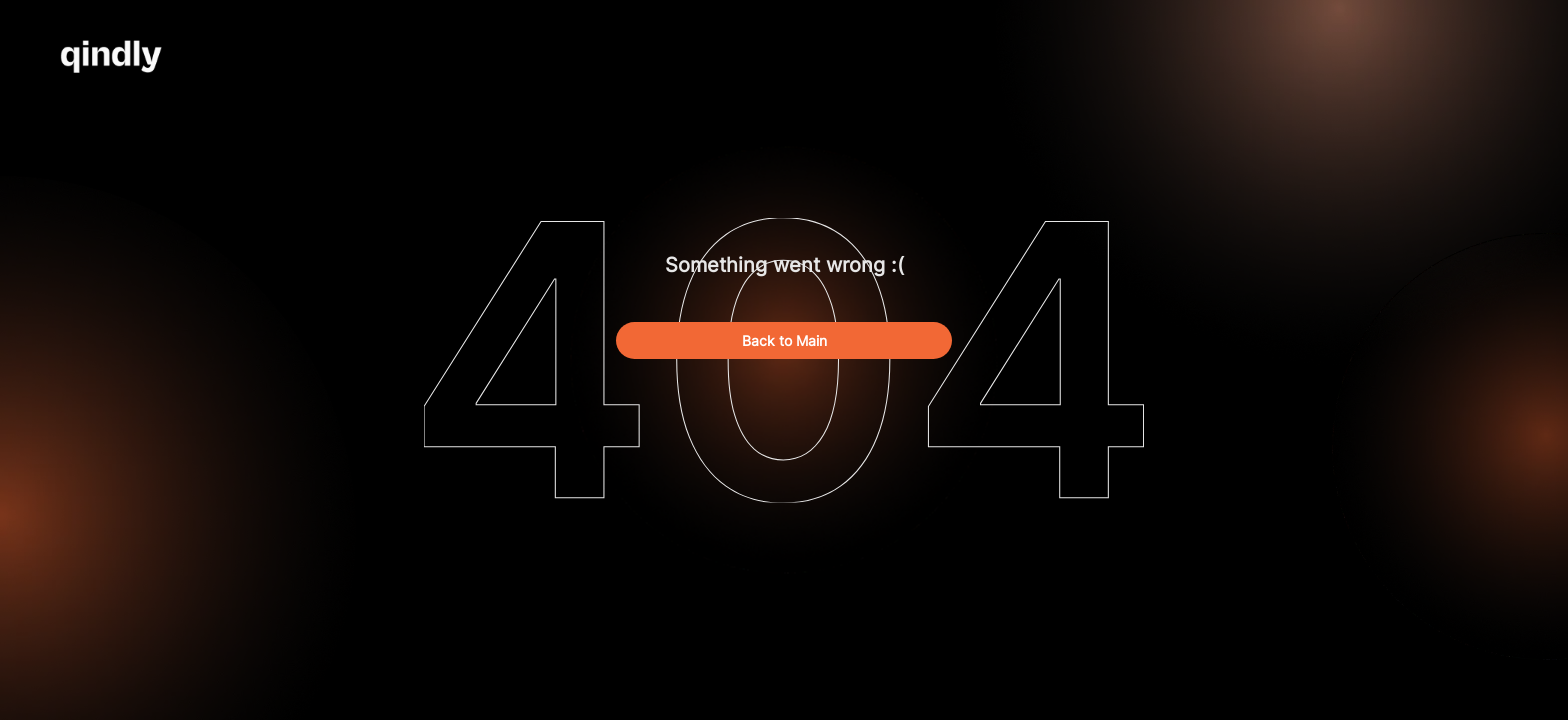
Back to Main (784, 340)
